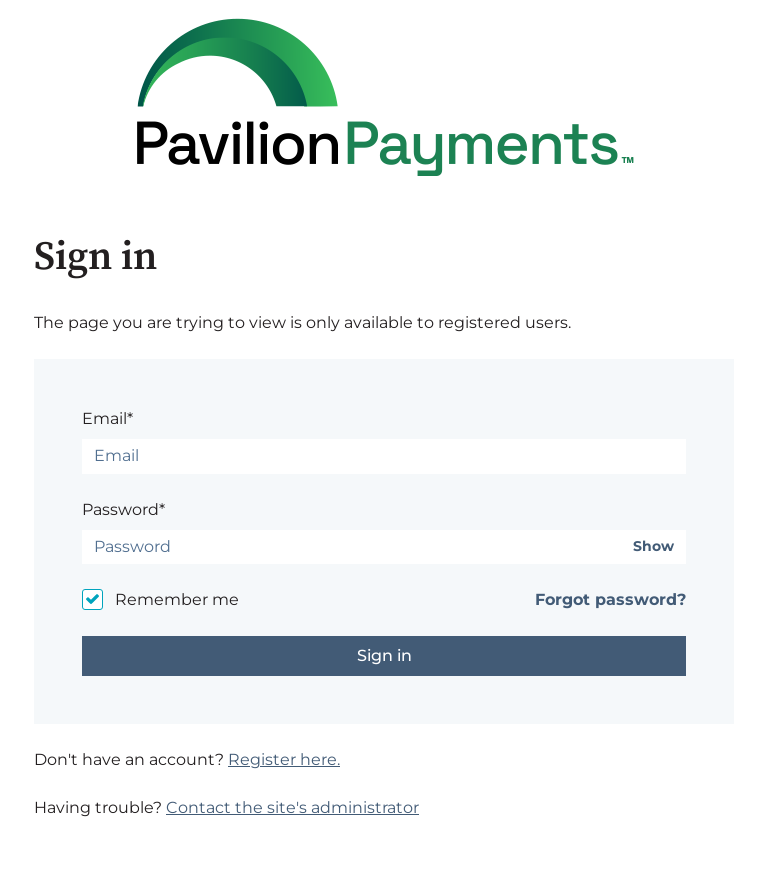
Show (653, 546)
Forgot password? (610, 599)
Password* (123, 509)
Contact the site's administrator (292, 807)
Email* (107, 418)
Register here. (284, 759)
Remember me (177, 599)
